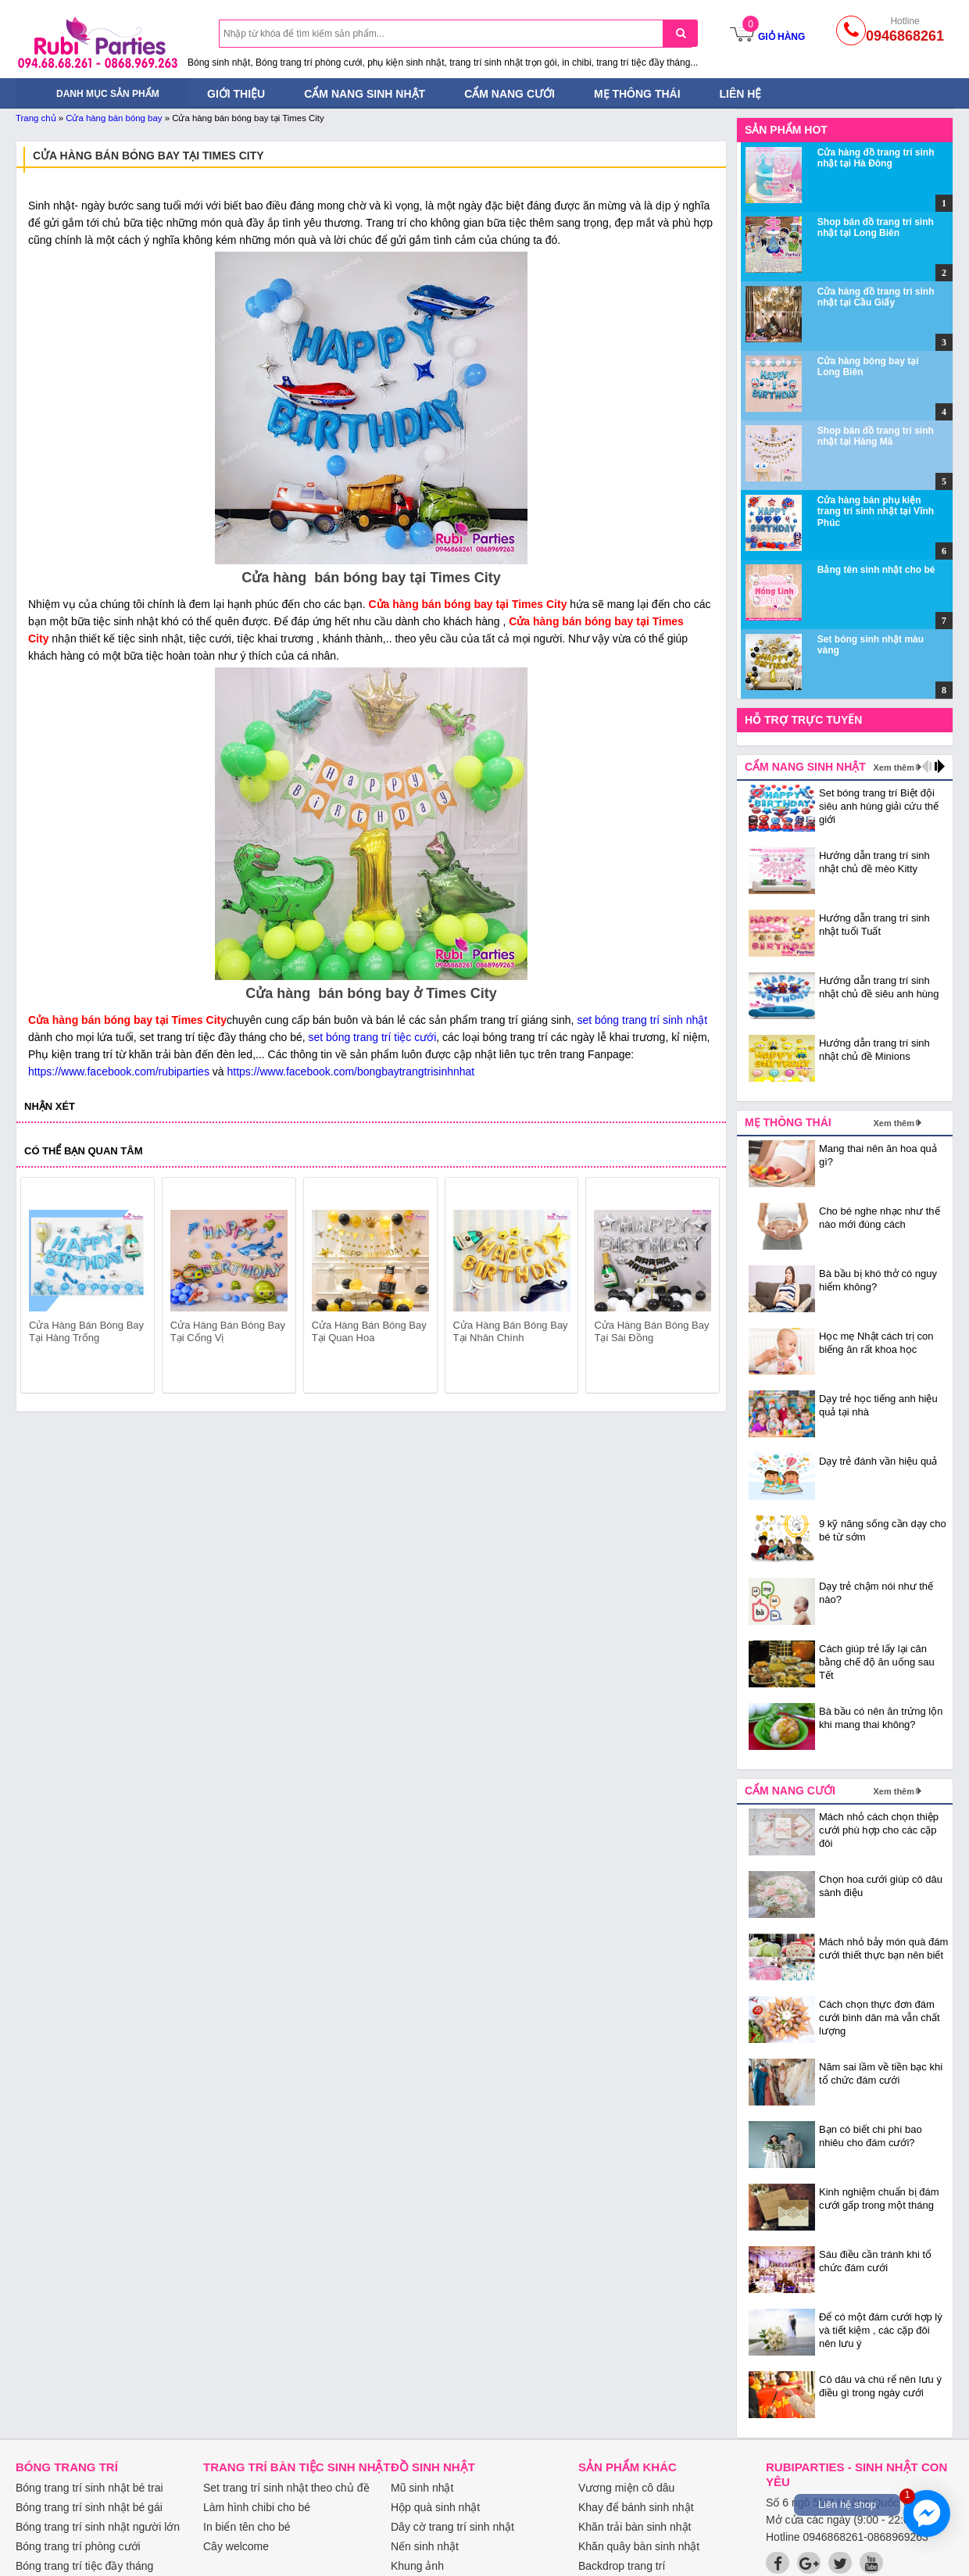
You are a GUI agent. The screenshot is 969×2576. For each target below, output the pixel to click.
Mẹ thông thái (637, 94)
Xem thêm (893, 767)
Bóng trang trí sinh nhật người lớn (98, 2527)
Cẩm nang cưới (509, 94)
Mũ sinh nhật (422, 2487)
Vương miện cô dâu (626, 2487)
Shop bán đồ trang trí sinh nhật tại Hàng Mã (875, 436)
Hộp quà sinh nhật (435, 2507)
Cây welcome (236, 2546)
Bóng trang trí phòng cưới (78, 2546)
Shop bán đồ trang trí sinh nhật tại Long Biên (875, 227)
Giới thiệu (236, 94)
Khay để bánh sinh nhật (636, 2507)
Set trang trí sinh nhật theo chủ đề (286, 2487)
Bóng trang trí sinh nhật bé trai (89, 2487)
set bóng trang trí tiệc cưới (373, 1037)
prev (41, 1288)
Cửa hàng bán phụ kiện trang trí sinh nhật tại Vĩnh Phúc (875, 511)
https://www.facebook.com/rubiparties (118, 1071)
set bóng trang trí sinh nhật (642, 1020)
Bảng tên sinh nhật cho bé (876, 569)
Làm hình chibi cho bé (256, 2507)
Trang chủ (36, 118)
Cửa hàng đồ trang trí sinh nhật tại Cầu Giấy (876, 297)
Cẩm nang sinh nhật (364, 94)
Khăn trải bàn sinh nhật (634, 2527)
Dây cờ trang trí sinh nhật (452, 2527)
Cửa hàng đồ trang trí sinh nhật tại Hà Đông (876, 158)
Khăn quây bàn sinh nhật (638, 2546)
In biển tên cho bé (247, 2527)
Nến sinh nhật (425, 2546)
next (700, 1288)
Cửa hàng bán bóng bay (114, 118)
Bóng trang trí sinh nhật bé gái (89, 2507)
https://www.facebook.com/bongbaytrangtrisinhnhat (350, 1071)
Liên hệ (741, 94)
